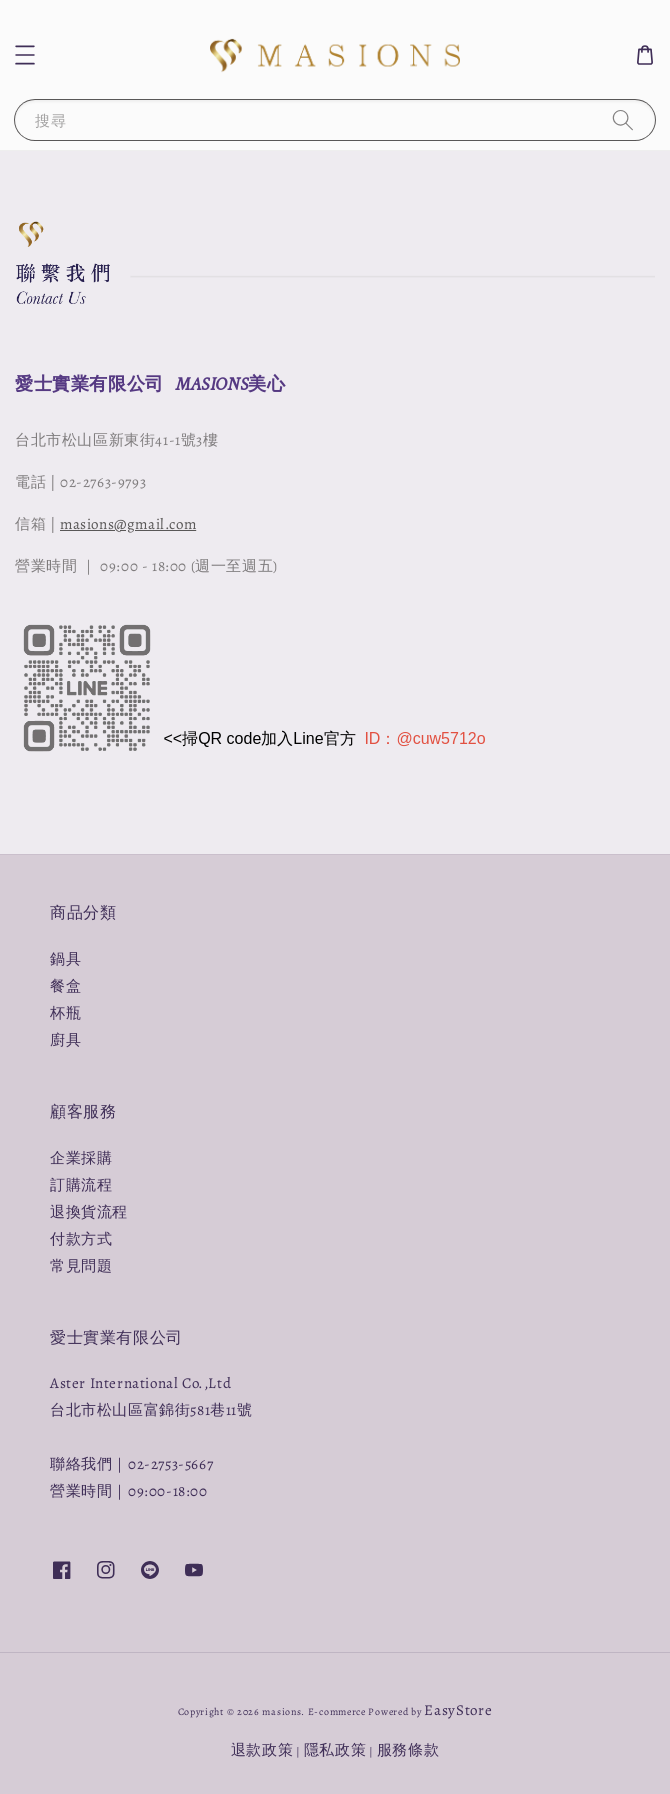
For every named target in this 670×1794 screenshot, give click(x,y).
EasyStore (458, 1710)
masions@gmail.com (128, 524)
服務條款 (408, 1750)
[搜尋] (623, 119)
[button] (25, 55)
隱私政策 (335, 1750)
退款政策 (262, 1750)
